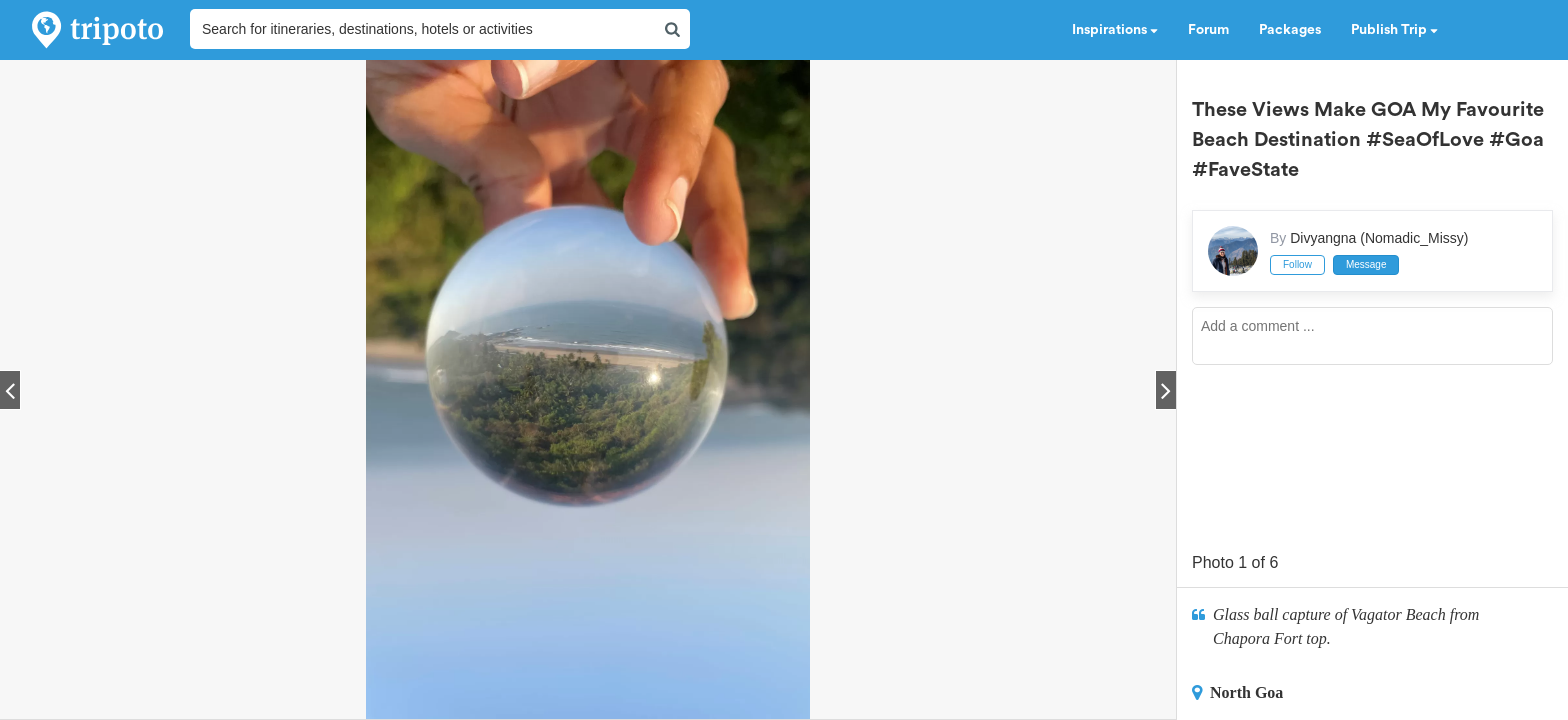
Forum (1208, 30)
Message (1366, 264)
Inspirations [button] (1115, 30)
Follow (1297, 264)
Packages (1290, 30)
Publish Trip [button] (1394, 30)
